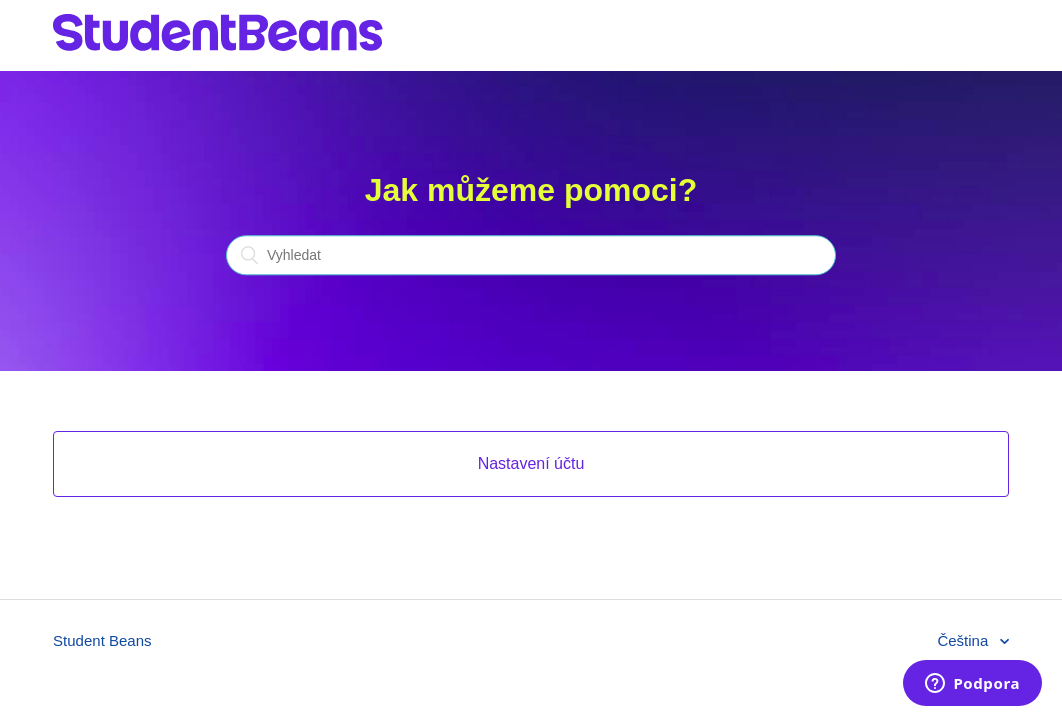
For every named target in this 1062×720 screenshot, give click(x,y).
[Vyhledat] (531, 256)
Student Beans (102, 640)
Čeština (964, 640)
